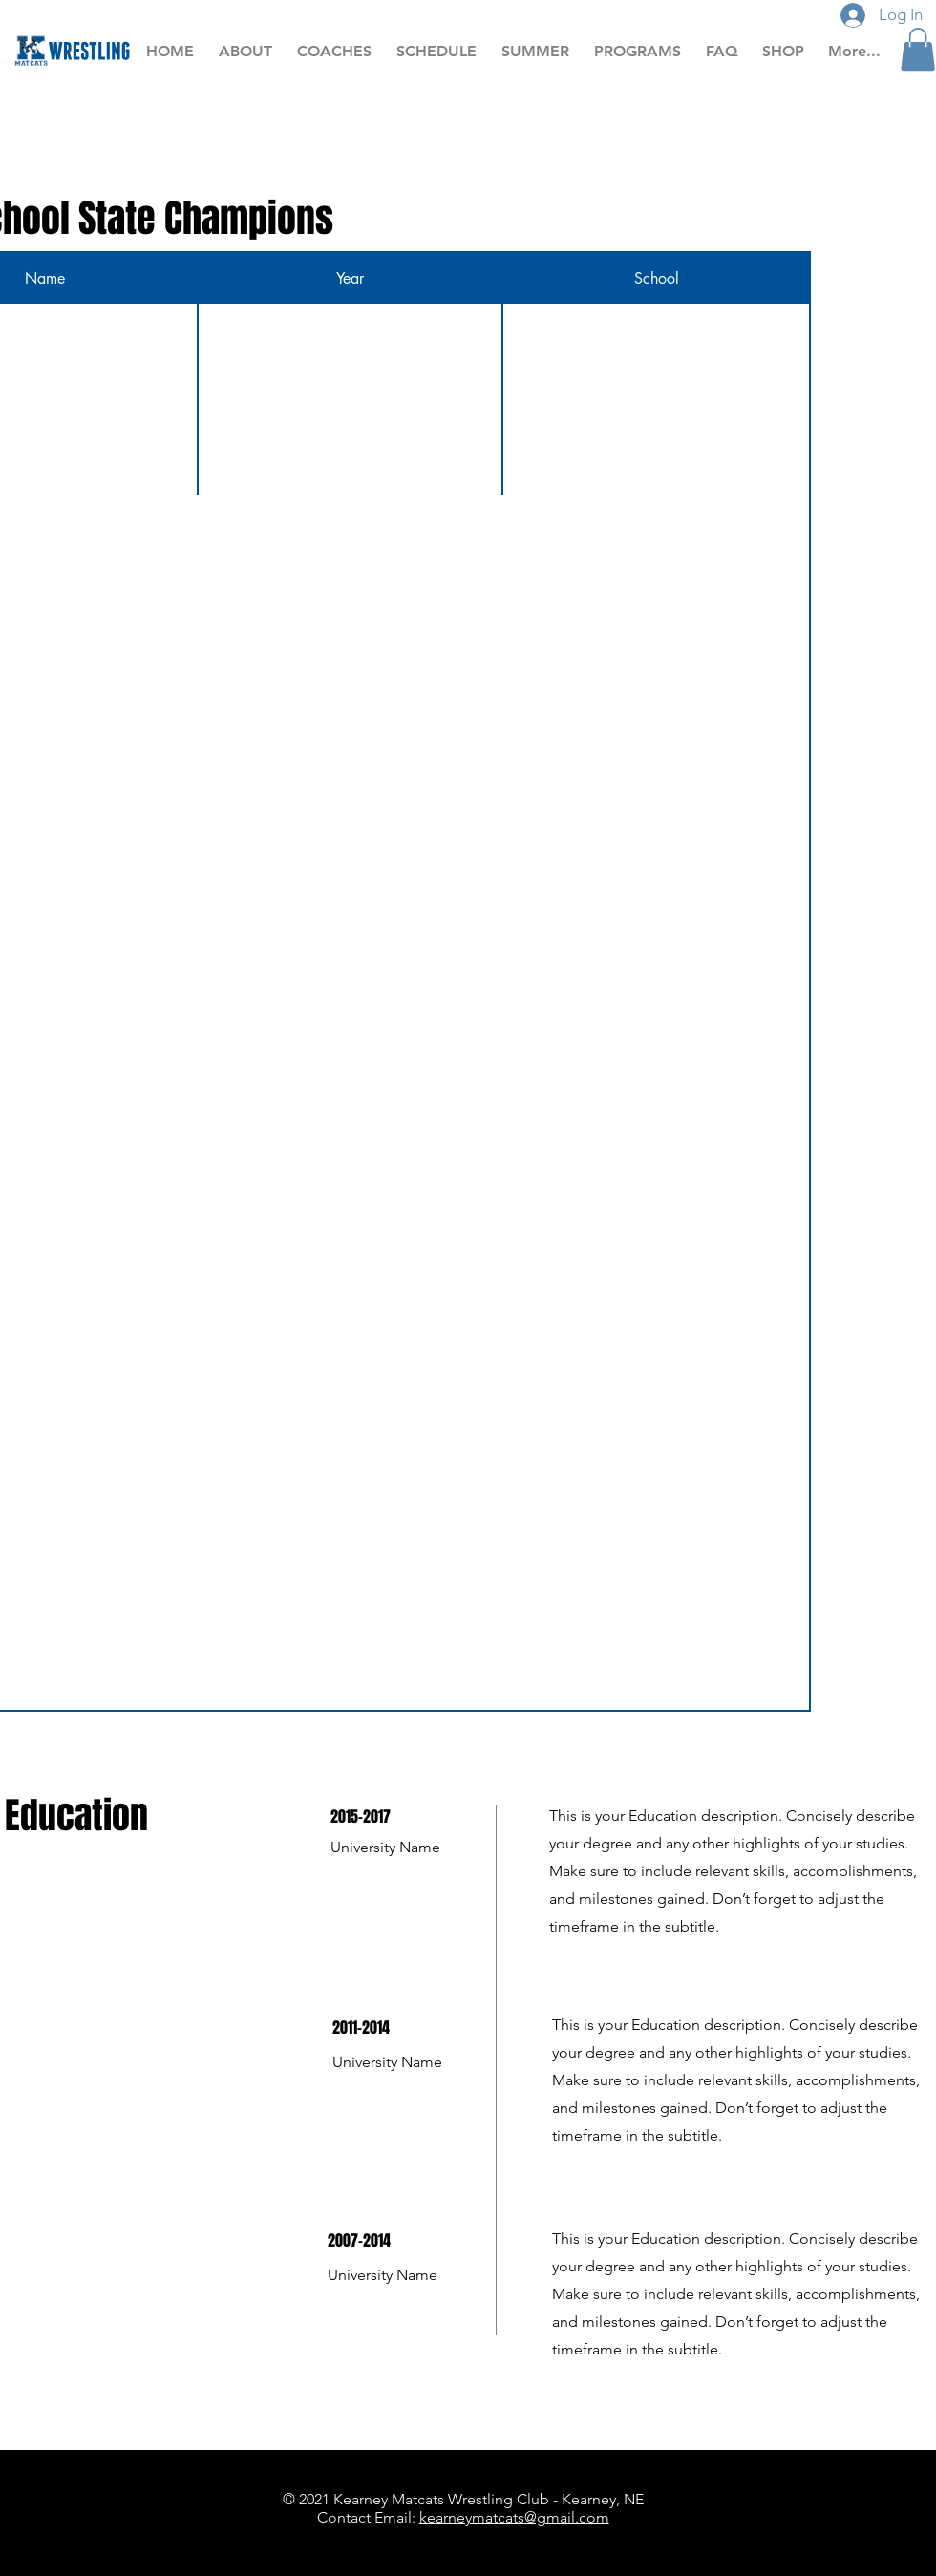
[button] (918, 49)
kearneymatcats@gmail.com (514, 2517)
